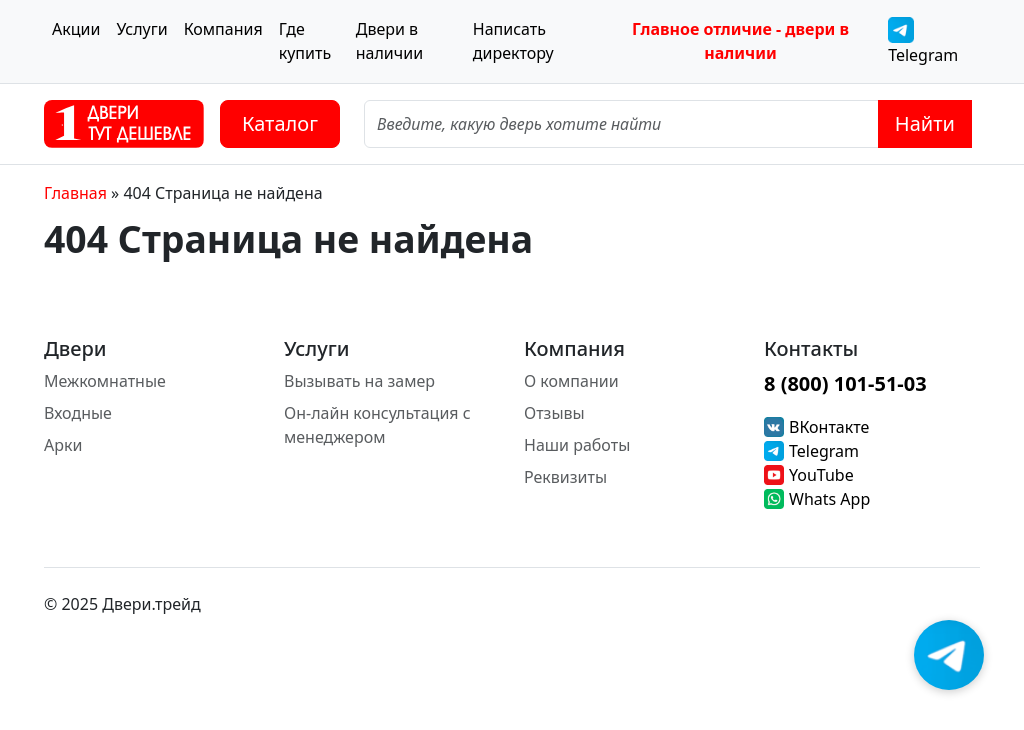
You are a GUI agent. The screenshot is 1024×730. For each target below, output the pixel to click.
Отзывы (554, 413)
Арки (63, 445)
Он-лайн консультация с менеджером (377, 425)
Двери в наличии (389, 41)
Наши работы (577, 445)
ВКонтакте (829, 427)
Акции (76, 29)
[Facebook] (968, 604)
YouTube (821, 475)
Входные (78, 413)
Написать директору (513, 41)
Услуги (141, 29)
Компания (223, 29)
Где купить (305, 41)
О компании (571, 381)
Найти (925, 123)
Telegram (923, 41)
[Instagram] (928, 604)
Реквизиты (565, 477)
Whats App (829, 499)
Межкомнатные (105, 381)
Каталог (280, 123)
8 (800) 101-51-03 (845, 383)
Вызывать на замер (359, 381)
